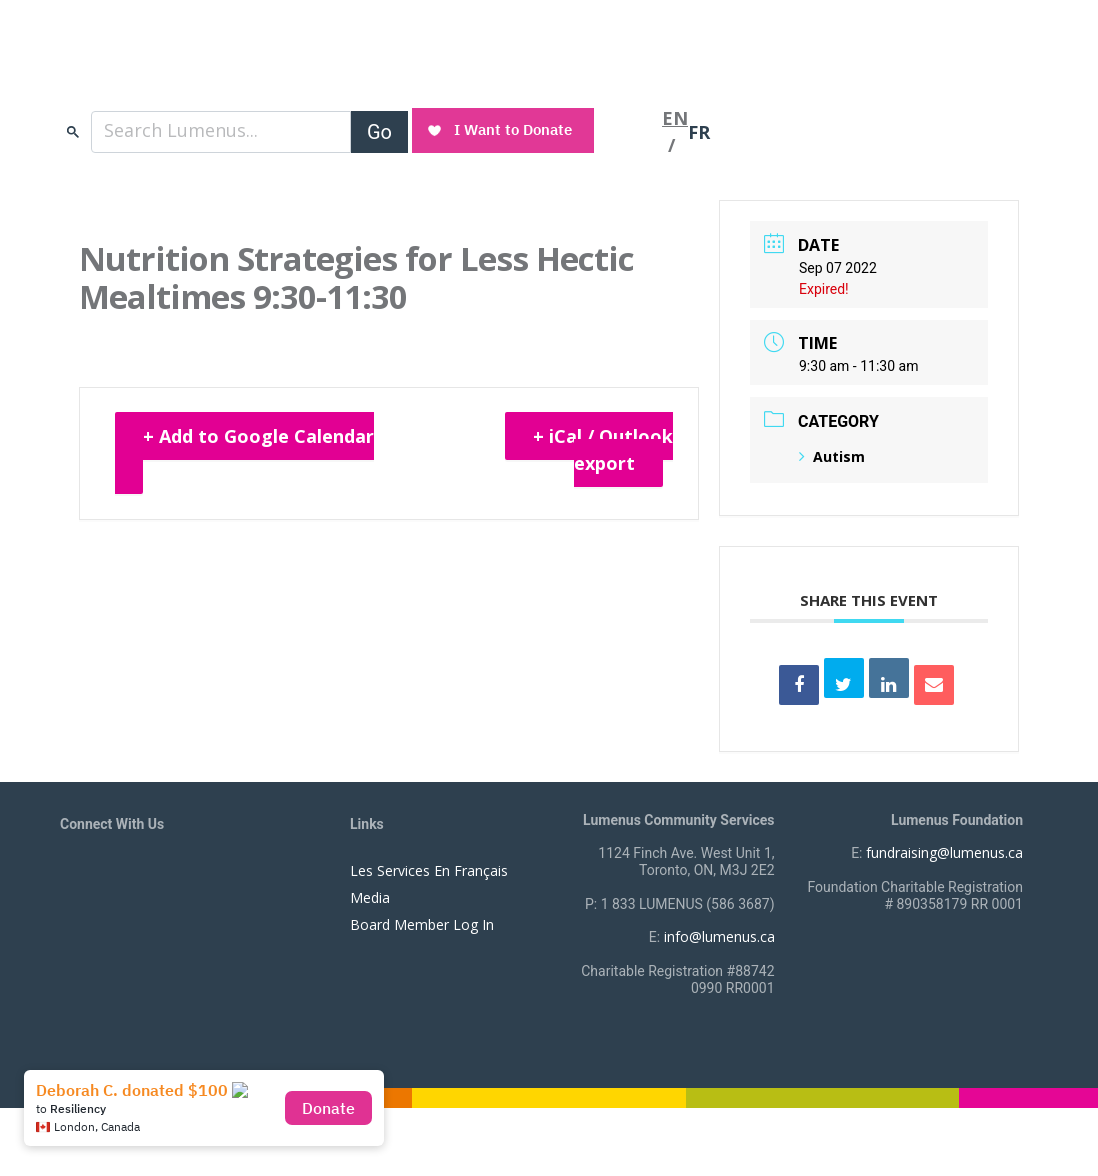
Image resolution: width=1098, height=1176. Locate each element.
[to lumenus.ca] (271, 68)
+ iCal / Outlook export (603, 449)
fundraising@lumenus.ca (944, 852)
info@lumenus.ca (719, 936)
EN (675, 118)
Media (370, 897)
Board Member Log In (422, 924)
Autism (832, 456)
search (73, 131)
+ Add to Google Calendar (258, 436)
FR (699, 132)
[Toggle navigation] (630, 132)
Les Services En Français (429, 870)
